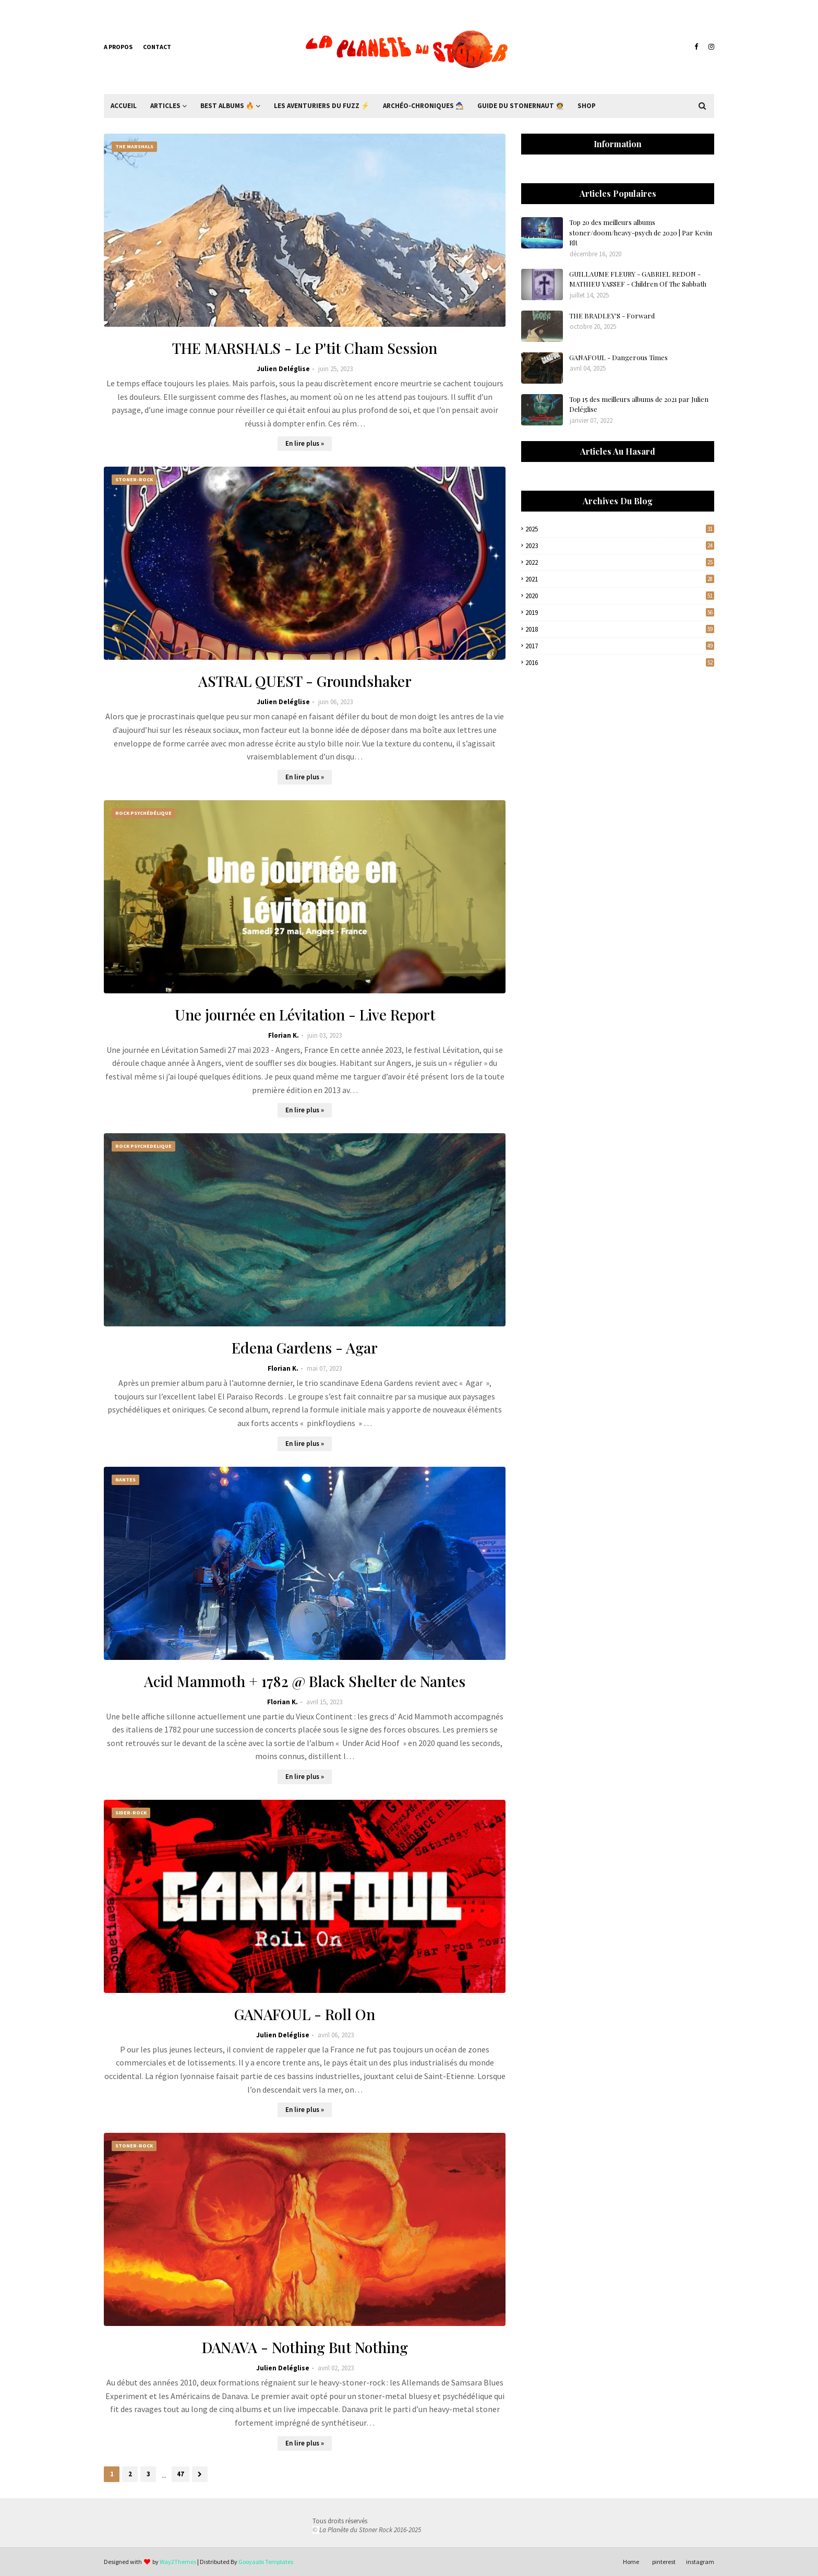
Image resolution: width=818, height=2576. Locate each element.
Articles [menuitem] (165, 105)
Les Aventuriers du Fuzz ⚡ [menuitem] (321, 105)
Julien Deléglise (283, 368)
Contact (157, 47)
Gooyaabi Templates (265, 2562)
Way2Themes (178, 2562)
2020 (619, 595)
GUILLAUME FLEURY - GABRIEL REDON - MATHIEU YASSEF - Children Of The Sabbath (637, 279)
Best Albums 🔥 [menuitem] (227, 105)
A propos (118, 47)
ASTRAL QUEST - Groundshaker (305, 681)
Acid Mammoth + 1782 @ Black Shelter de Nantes (304, 1681)
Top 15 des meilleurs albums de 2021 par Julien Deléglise (638, 404)
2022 (619, 562)
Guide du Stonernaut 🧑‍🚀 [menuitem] (520, 105)
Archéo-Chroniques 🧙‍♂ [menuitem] (423, 105)
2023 (619, 545)
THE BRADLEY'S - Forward (612, 315)
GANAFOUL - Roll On (304, 2014)
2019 (619, 612)
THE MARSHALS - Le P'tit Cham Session (304, 348)
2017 (619, 646)
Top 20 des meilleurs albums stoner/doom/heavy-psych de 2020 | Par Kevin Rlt (640, 232)
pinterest (664, 2562)
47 (180, 2474)
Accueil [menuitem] (124, 105)
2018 (619, 629)
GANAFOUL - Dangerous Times (618, 357)
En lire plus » (304, 443)
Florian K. (283, 1035)
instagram (700, 2562)
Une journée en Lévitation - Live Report (305, 1014)
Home (631, 2562)
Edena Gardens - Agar (305, 1347)
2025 (619, 529)
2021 (619, 579)
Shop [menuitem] (587, 105)
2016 (619, 662)
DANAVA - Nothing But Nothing (305, 2347)
